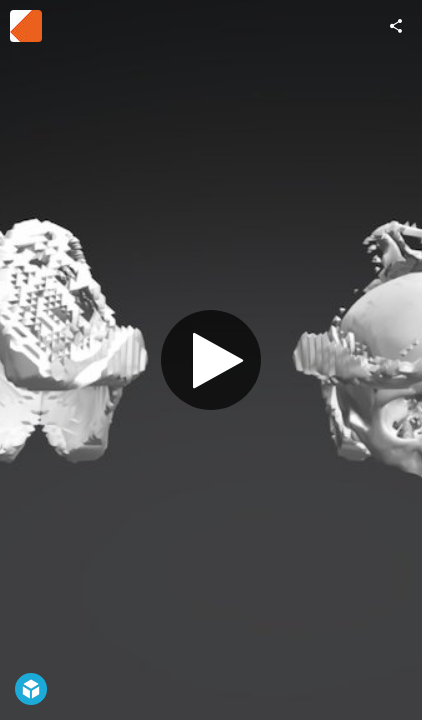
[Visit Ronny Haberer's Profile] (26, 26)
